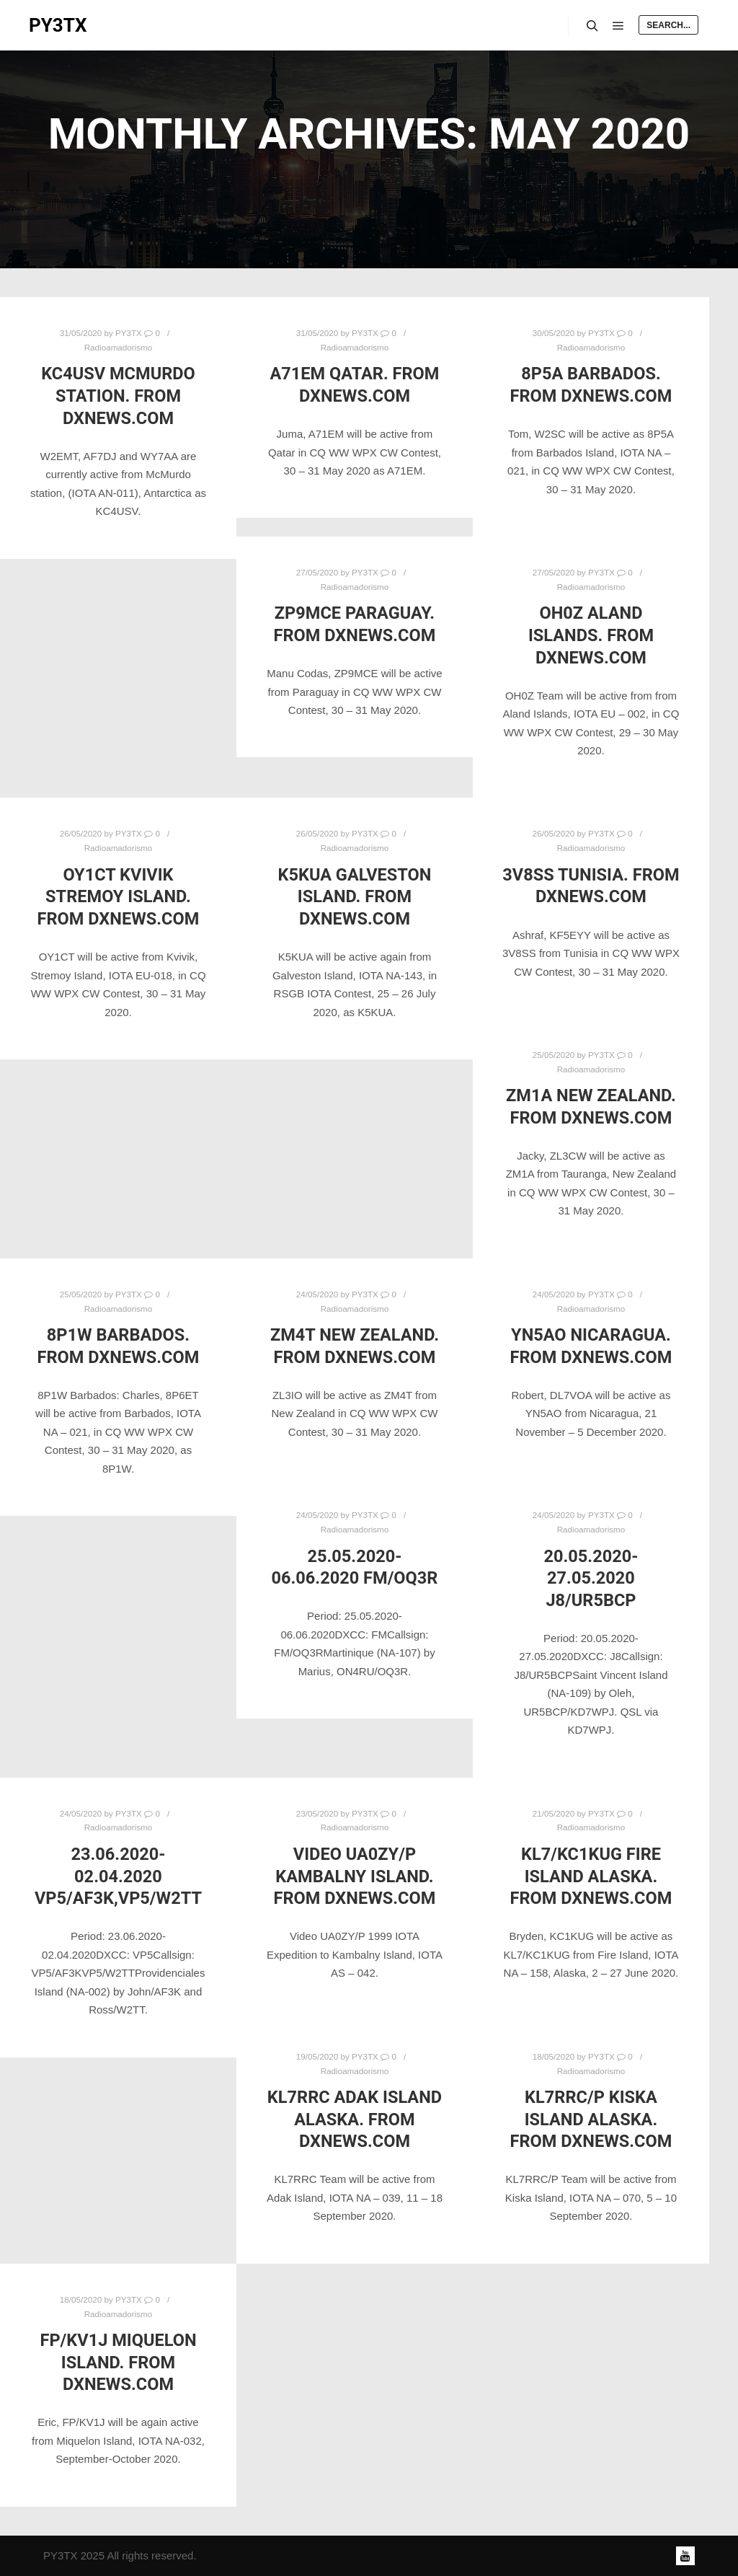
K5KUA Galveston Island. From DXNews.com (354, 897)
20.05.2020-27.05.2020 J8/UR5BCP (590, 1578)
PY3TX (57, 25)
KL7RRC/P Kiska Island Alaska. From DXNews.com (591, 2119)
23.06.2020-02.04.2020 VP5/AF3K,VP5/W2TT (118, 1876)
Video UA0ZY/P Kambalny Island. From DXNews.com (355, 1876)
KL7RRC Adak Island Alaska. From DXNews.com (354, 2119)
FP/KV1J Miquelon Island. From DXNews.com (118, 2362)
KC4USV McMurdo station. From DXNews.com (118, 395)
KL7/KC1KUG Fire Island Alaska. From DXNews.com (591, 1876)
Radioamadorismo (118, 347)
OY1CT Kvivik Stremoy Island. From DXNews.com (118, 897)
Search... (668, 25)
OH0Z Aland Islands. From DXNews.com (591, 635)
